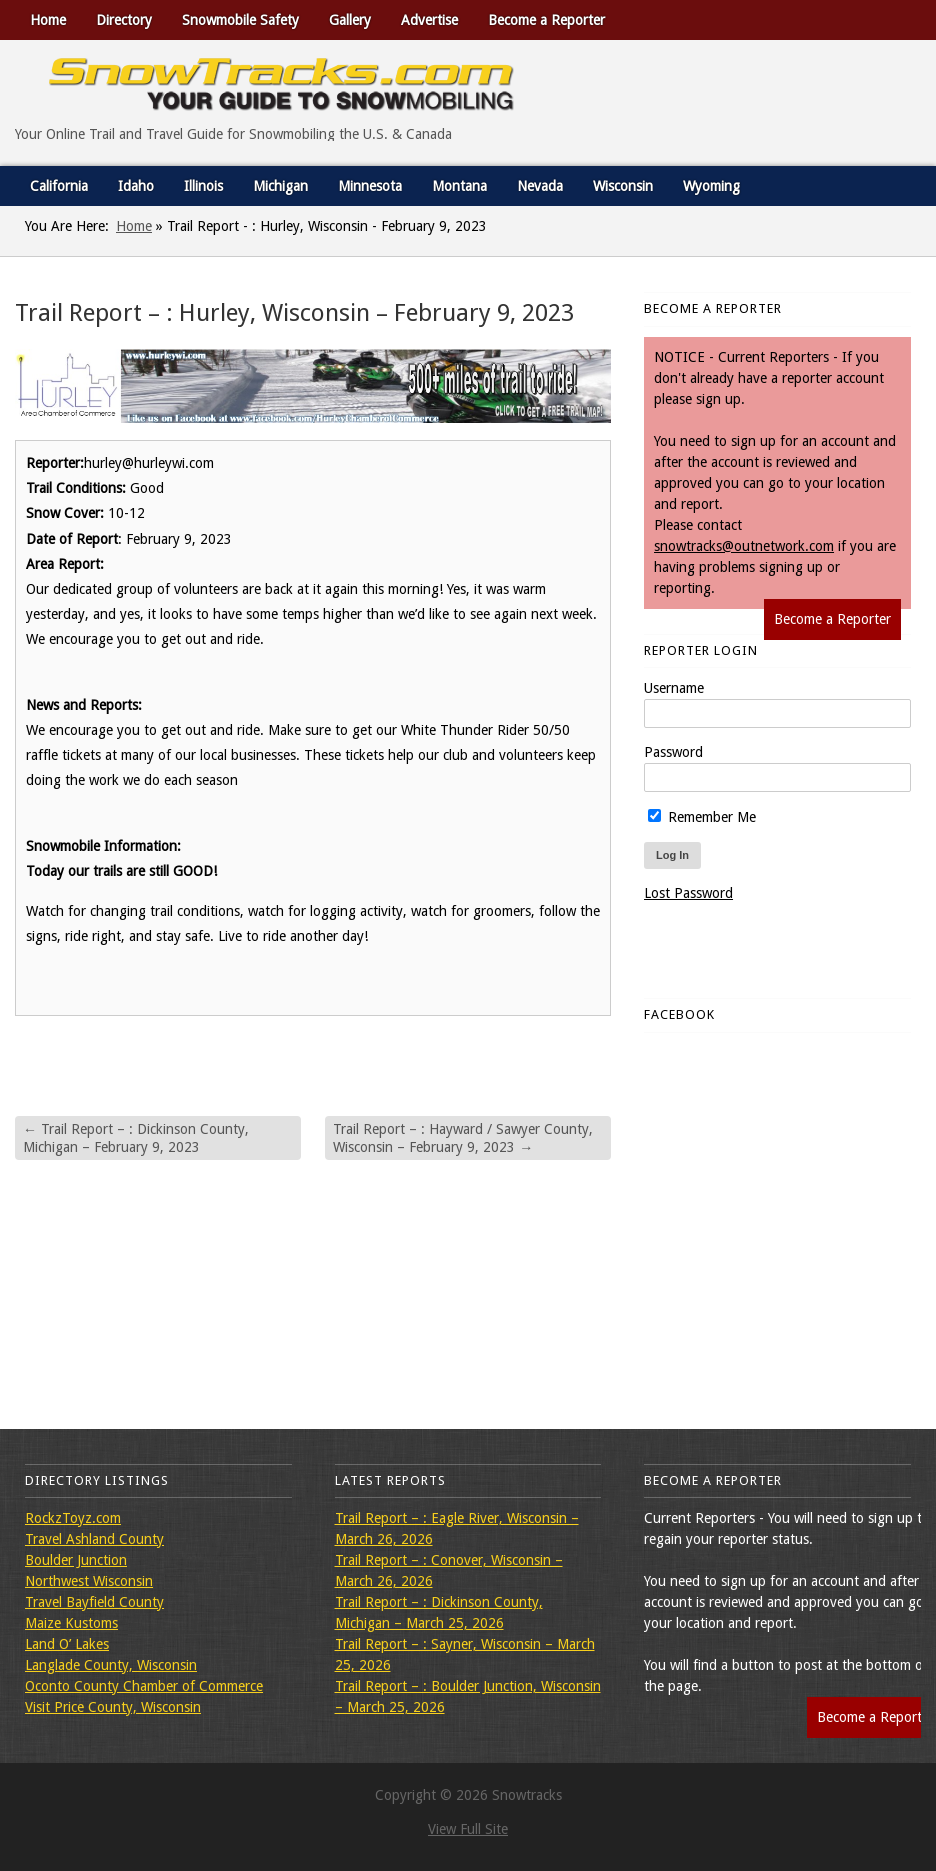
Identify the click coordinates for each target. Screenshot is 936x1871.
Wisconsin (623, 186)
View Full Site (468, 1829)
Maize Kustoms (71, 1623)
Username (674, 688)
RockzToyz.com (73, 1518)
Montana (459, 186)
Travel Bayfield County (94, 1602)
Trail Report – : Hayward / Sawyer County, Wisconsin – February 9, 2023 (463, 1138)
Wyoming (711, 186)
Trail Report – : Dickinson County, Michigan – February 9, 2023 (136, 1138)
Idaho (136, 186)
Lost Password (688, 893)
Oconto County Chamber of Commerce (144, 1686)
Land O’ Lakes (67, 1644)
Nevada (540, 186)
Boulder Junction (76, 1560)
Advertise (429, 20)
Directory (124, 20)
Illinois (203, 186)
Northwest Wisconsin (89, 1581)
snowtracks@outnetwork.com (744, 546)
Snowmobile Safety (240, 20)
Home (48, 20)
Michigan (280, 186)
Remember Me (702, 817)
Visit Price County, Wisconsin (113, 1707)
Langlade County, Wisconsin (111, 1665)
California (59, 186)
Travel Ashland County (94, 1539)
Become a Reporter (546, 20)
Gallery (350, 20)
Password (673, 752)
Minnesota (370, 186)
